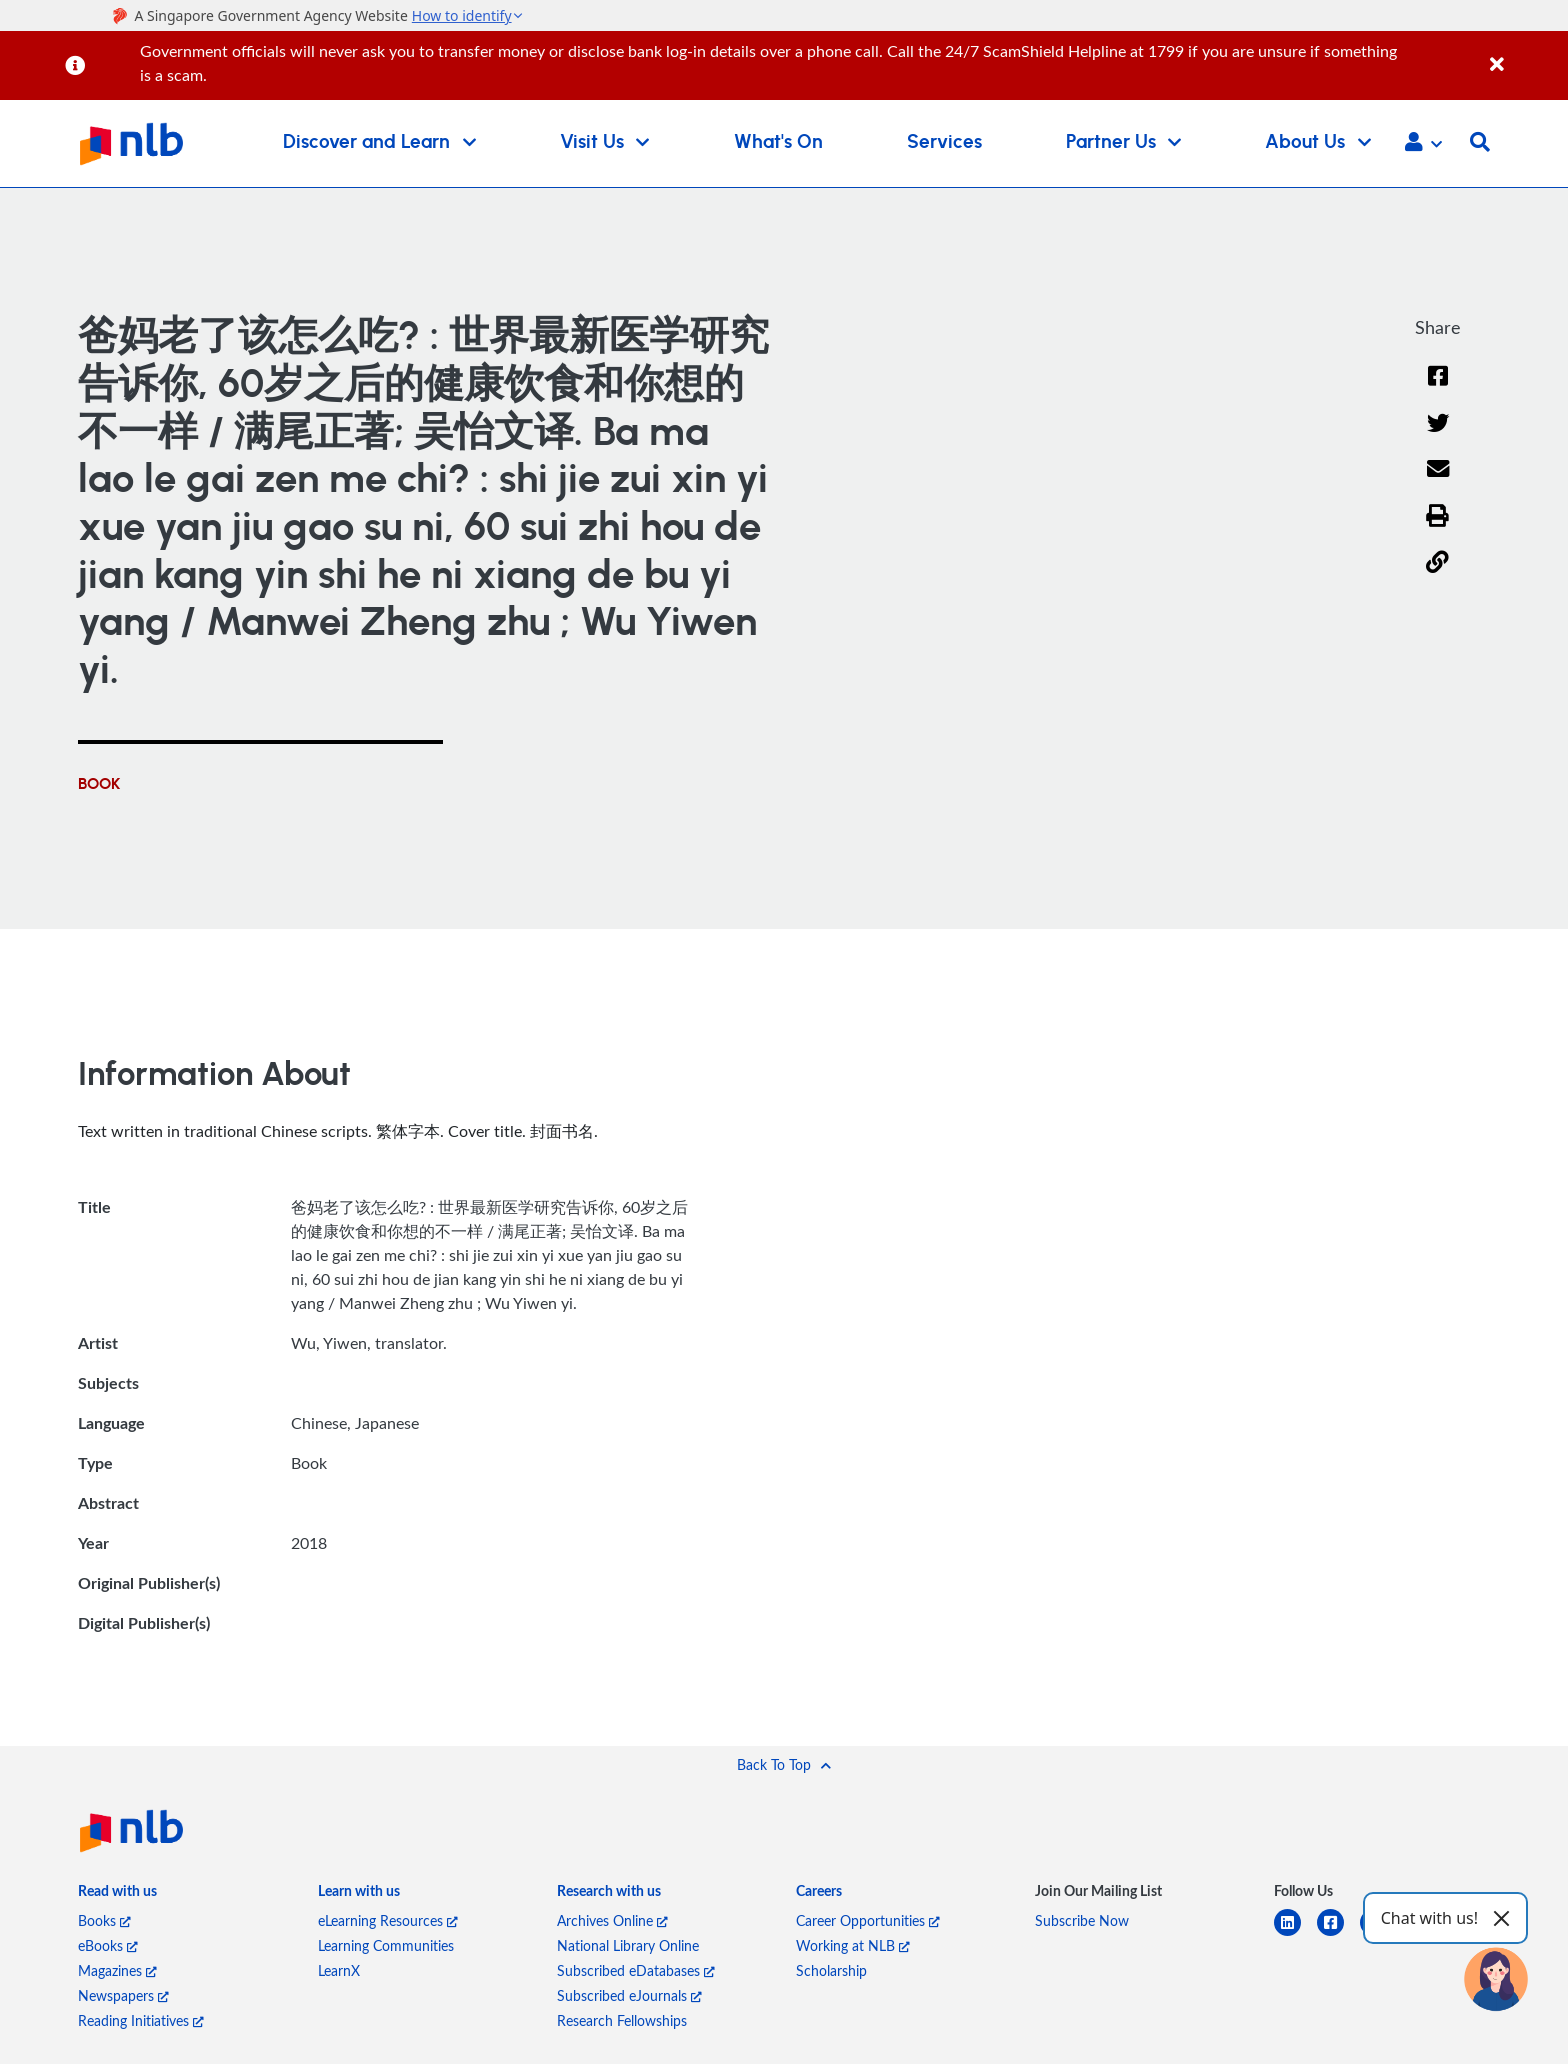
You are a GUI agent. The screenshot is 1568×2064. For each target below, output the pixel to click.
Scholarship (831, 1970)
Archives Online (612, 1920)
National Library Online (628, 1945)
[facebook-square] (1338, 1934)
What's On (778, 142)
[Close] (1525, 53)
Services (944, 142)
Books (104, 1920)
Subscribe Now (1082, 1920)
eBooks (108, 1945)
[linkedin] (1295, 1934)
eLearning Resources (388, 1920)
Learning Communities (386, 1945)
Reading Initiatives (141, 2020)
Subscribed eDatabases (636, 1970)
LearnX (339, 1970)
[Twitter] (1437, 435)
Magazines (117, 1970)
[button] (1423, 144)
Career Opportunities (868, 1920)
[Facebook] (1438, 388)
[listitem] (117, 1894)
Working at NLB (853, 1945)
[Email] (1437, 481)
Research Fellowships (622, 2020)
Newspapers (123, 1995)
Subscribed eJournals (629, 1995)
